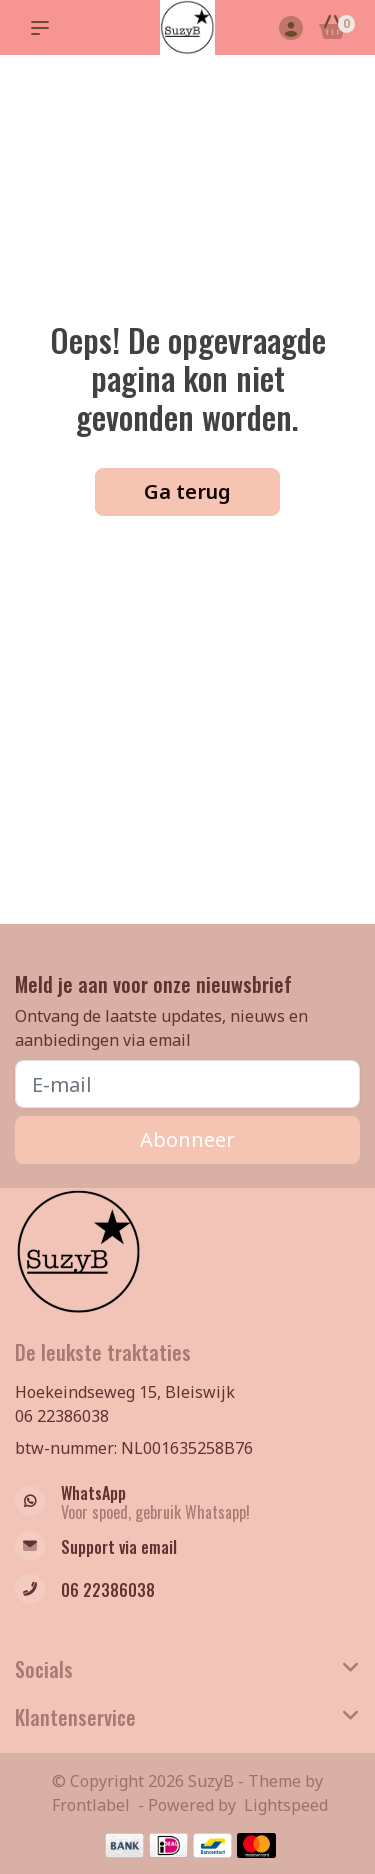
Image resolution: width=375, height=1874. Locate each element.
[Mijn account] (291, 30)
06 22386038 (62, 1416)
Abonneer (187, 1139)
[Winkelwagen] (332, 30)
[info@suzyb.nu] (187, 1548)
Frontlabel (91, 1805)
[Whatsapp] (187, 1503)
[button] (44, 28)
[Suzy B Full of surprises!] (187, 27)
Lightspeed (286, 1805)
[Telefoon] (187, 1591)
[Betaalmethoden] (124, 1845)
